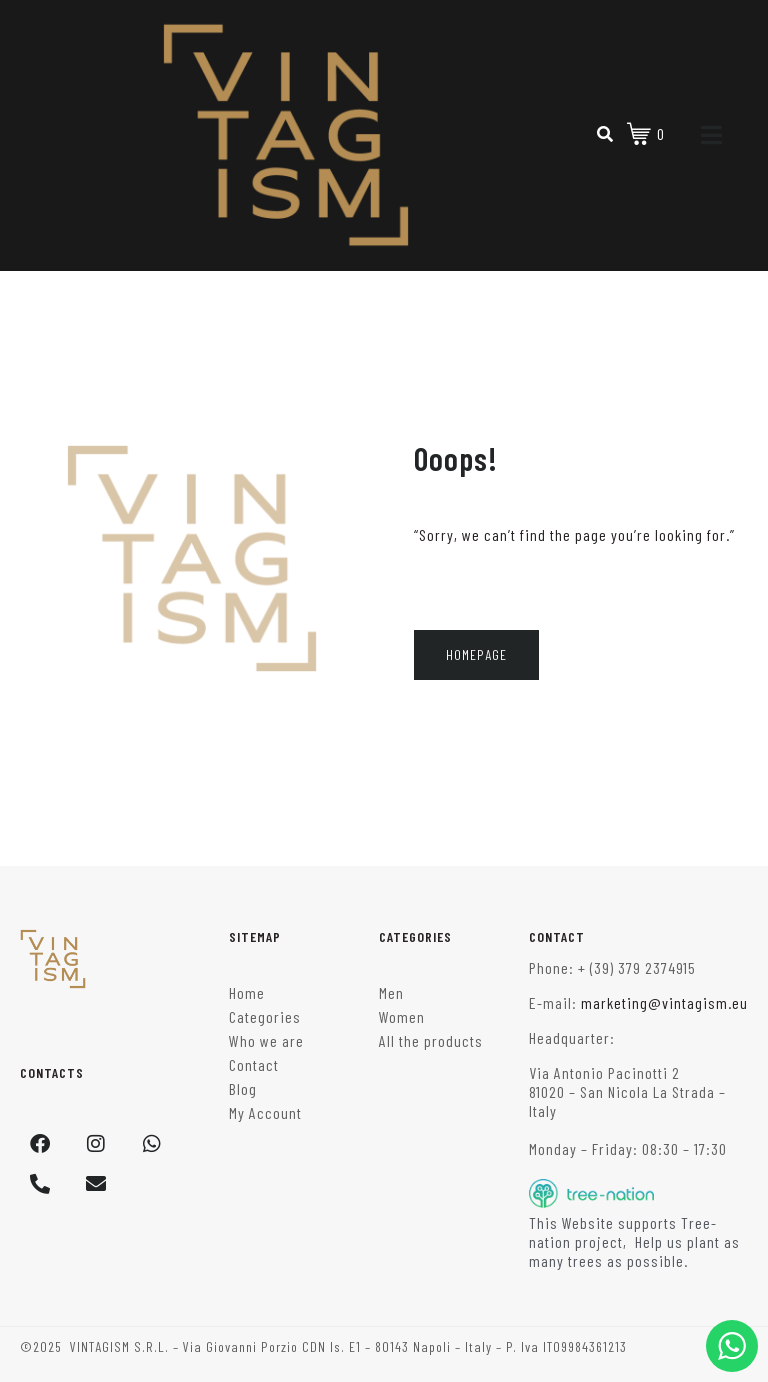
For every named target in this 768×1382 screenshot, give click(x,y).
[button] (40, 1342)
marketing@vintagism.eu (664, 1002)
